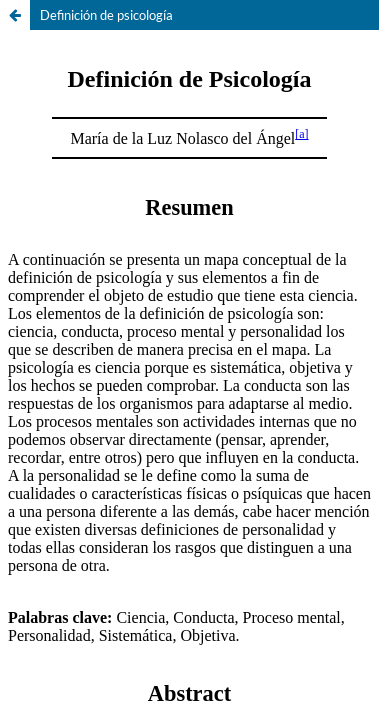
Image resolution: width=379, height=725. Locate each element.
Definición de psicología (106, 15)
